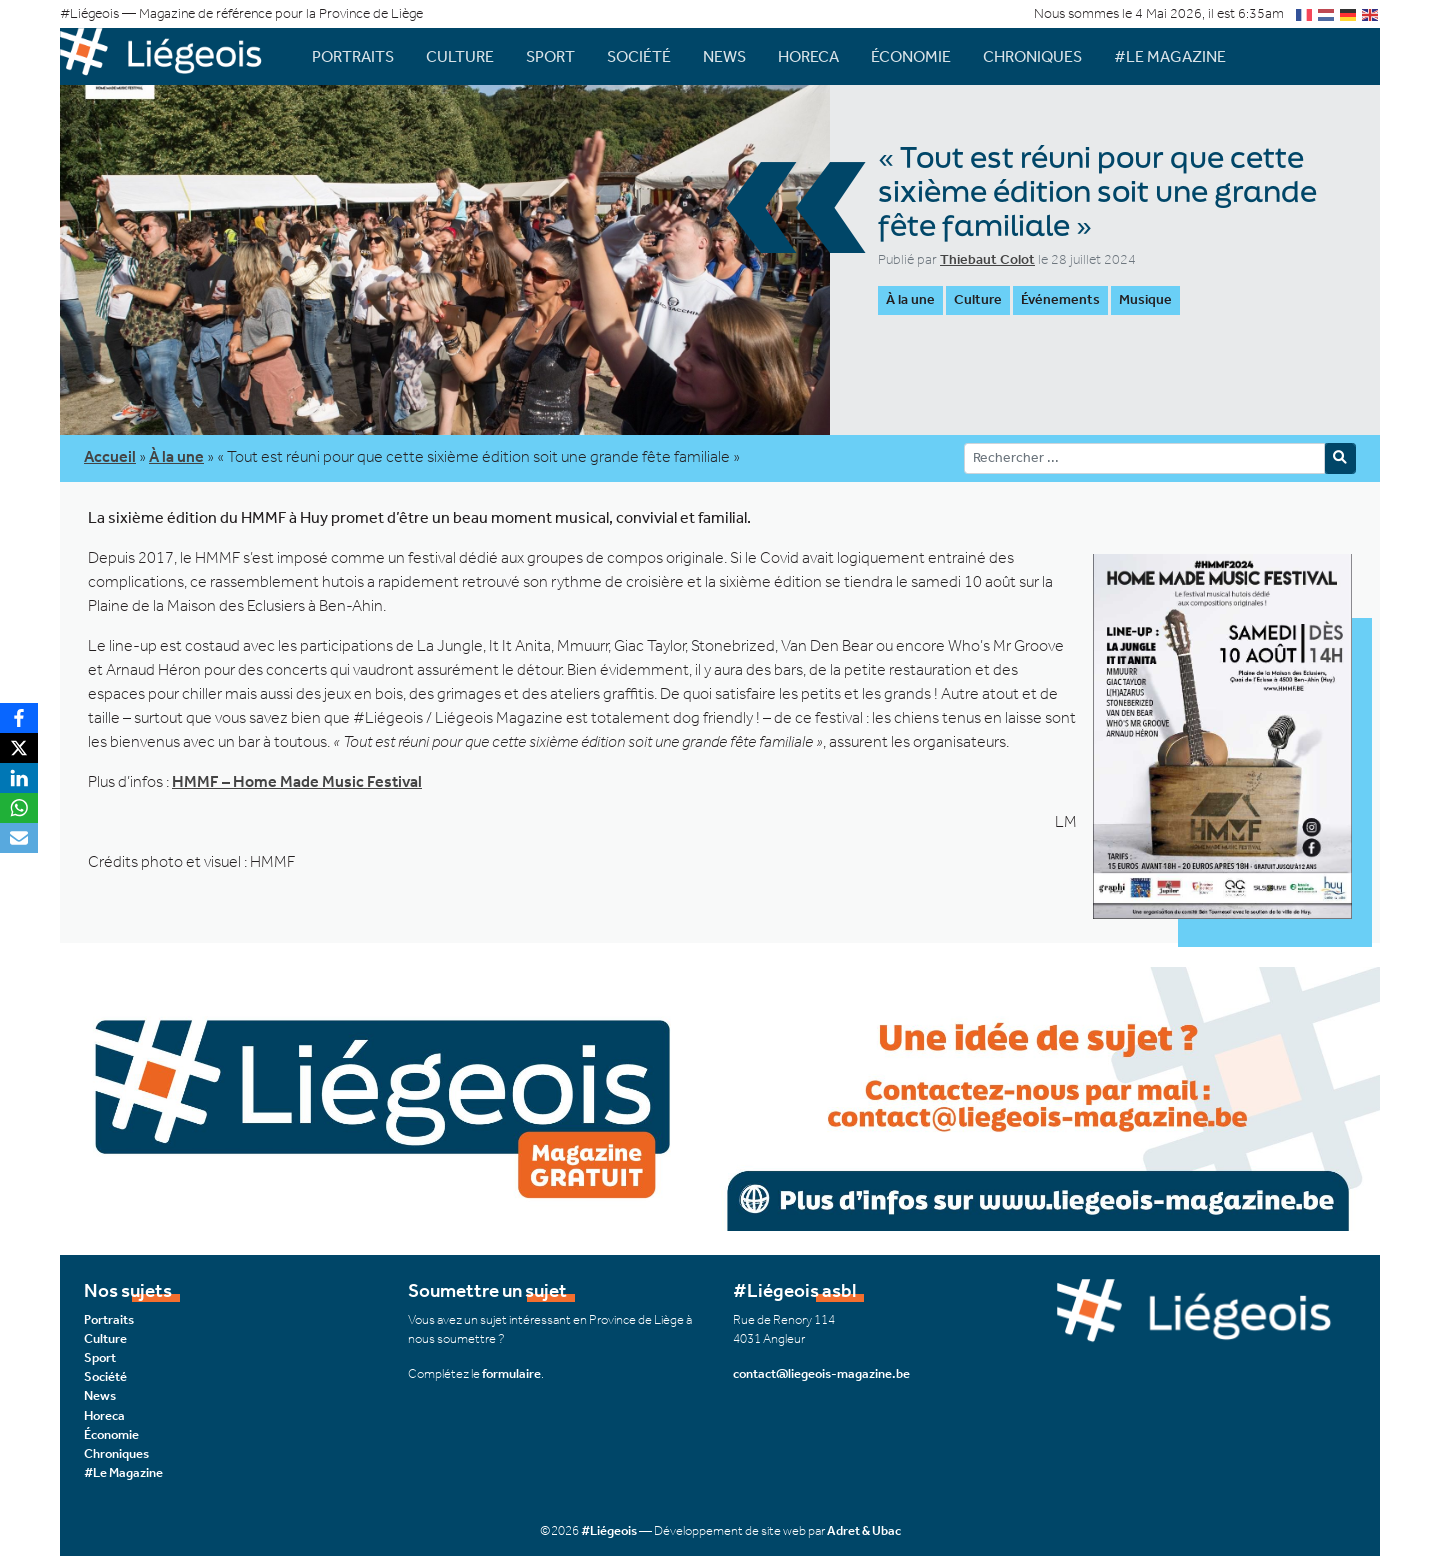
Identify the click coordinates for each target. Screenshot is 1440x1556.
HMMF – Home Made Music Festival (297, 781)
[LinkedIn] (19, 778)
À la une (910, 299)
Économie (911, 56)
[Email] (19, 838)
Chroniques (1032, 56)
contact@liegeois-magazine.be (821, 1373)
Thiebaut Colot (987, 259)
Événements (1060, 299)
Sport (550, 56)
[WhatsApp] (19, 808)
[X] (19, 748)
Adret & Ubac (864, 1530)
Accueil (110, 456)
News (724, 56)
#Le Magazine (1170, 56)
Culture (460, 56)
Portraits (353, 56)
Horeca (808, 56)
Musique (1145, 299)
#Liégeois (609, 1530)
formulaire (511, 1373)
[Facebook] (19, 718)
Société (639, 56)
